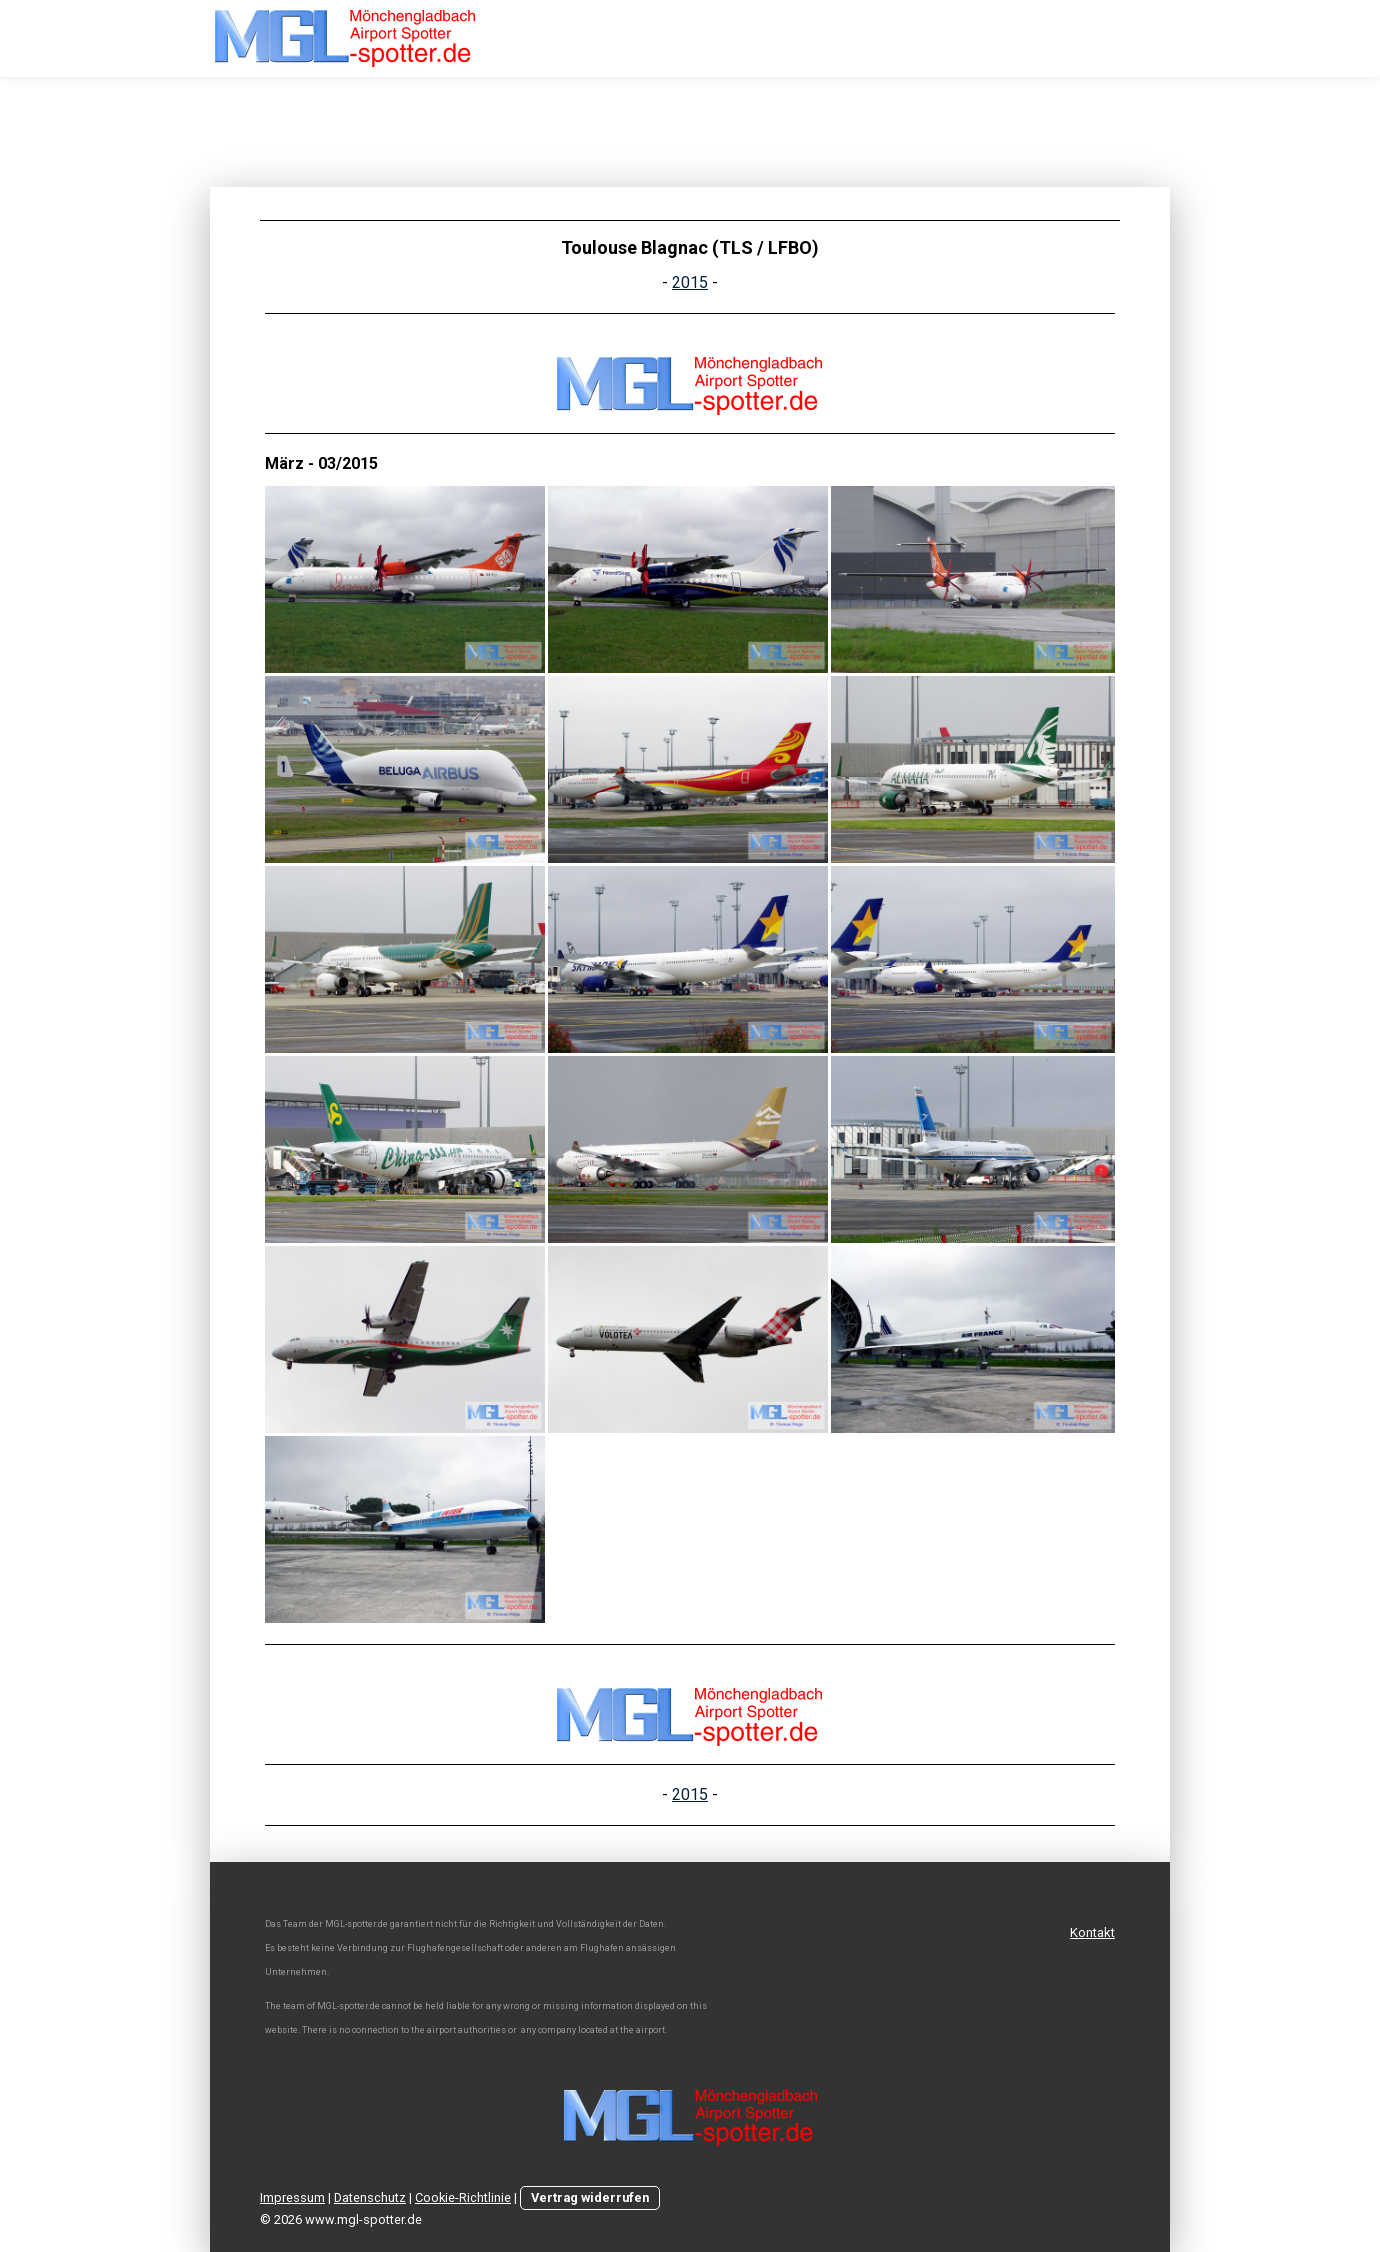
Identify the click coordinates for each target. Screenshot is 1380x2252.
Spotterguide (1184, 43)
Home (655, 43)
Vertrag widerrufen (590, 2197)
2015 (690, 282)
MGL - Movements (784, 43)
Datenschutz (370, 2197)
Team (1066, 43)
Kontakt (1092, 1932)
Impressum (292, 2197)
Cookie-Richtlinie (463, 2197)
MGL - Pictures (946, 43)
